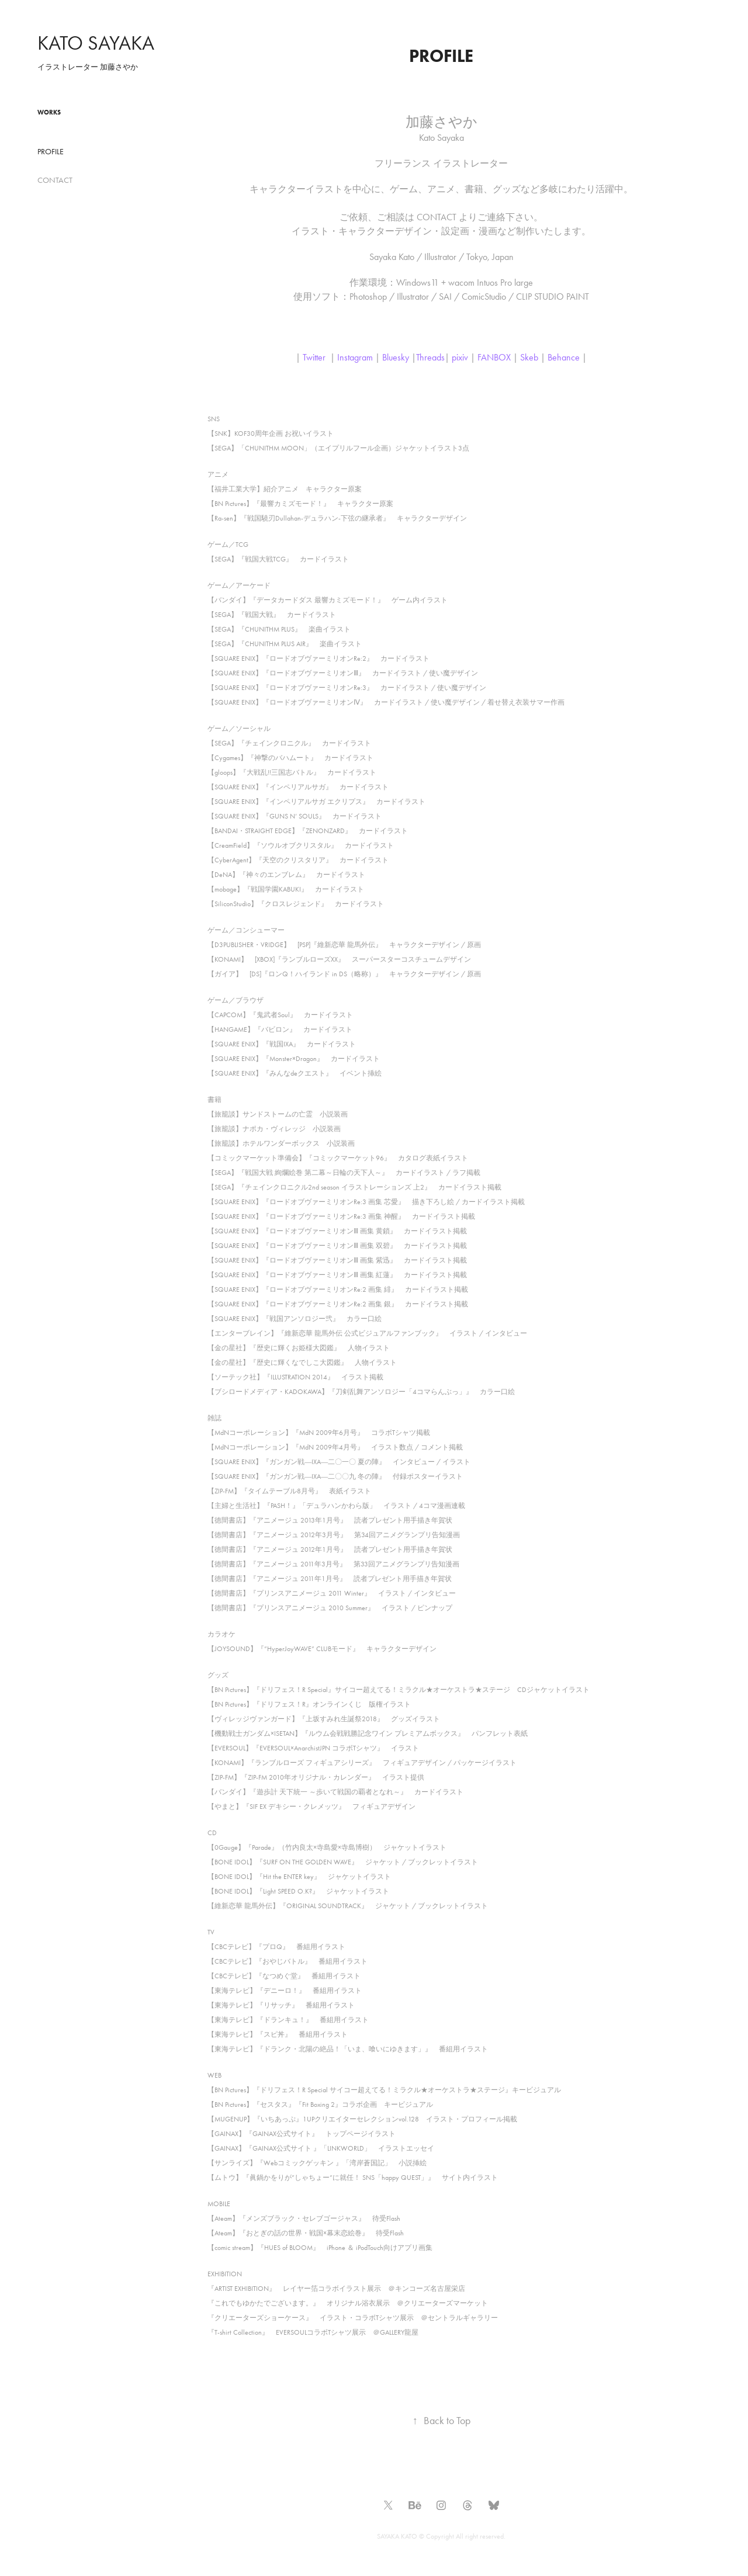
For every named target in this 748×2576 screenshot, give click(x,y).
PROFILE (50, 152)
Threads (430, 357)
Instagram (355, 357)
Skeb (529, 357)
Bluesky (395, 357)
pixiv (460, 357)
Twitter (314, 357)
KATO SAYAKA (95, 43)
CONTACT (54, 180)
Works (49, 112)
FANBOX (494, 357)
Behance (564, 357)
